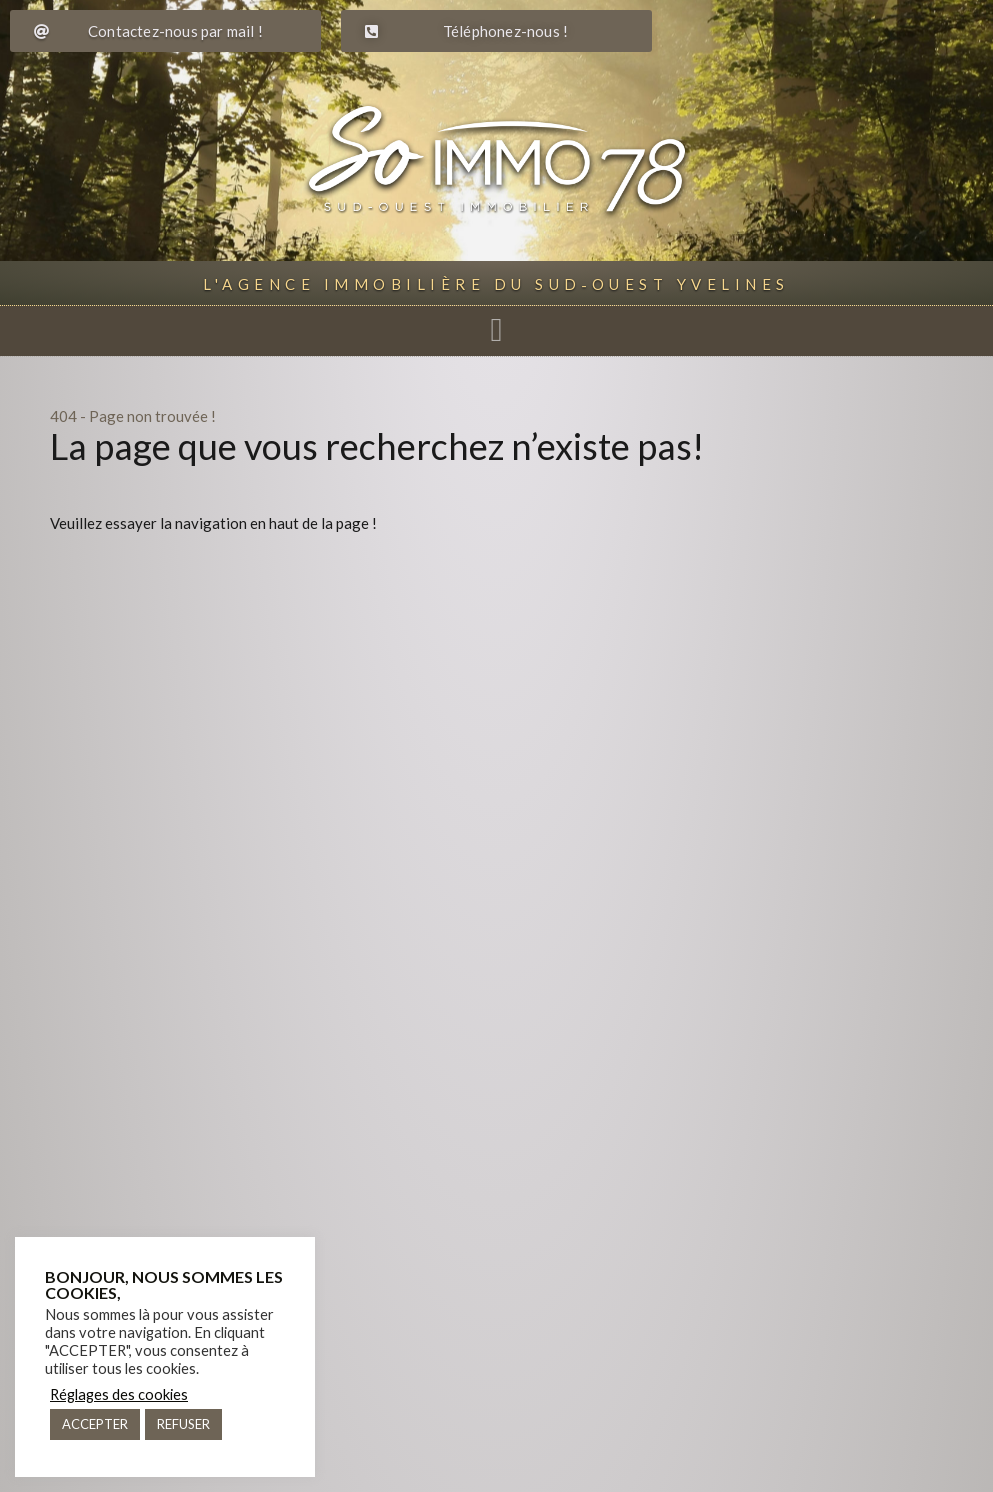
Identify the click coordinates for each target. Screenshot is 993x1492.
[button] (496, 331)
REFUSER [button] (183, 1424)
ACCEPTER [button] (95, 1424)
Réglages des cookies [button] (119, 1394)
